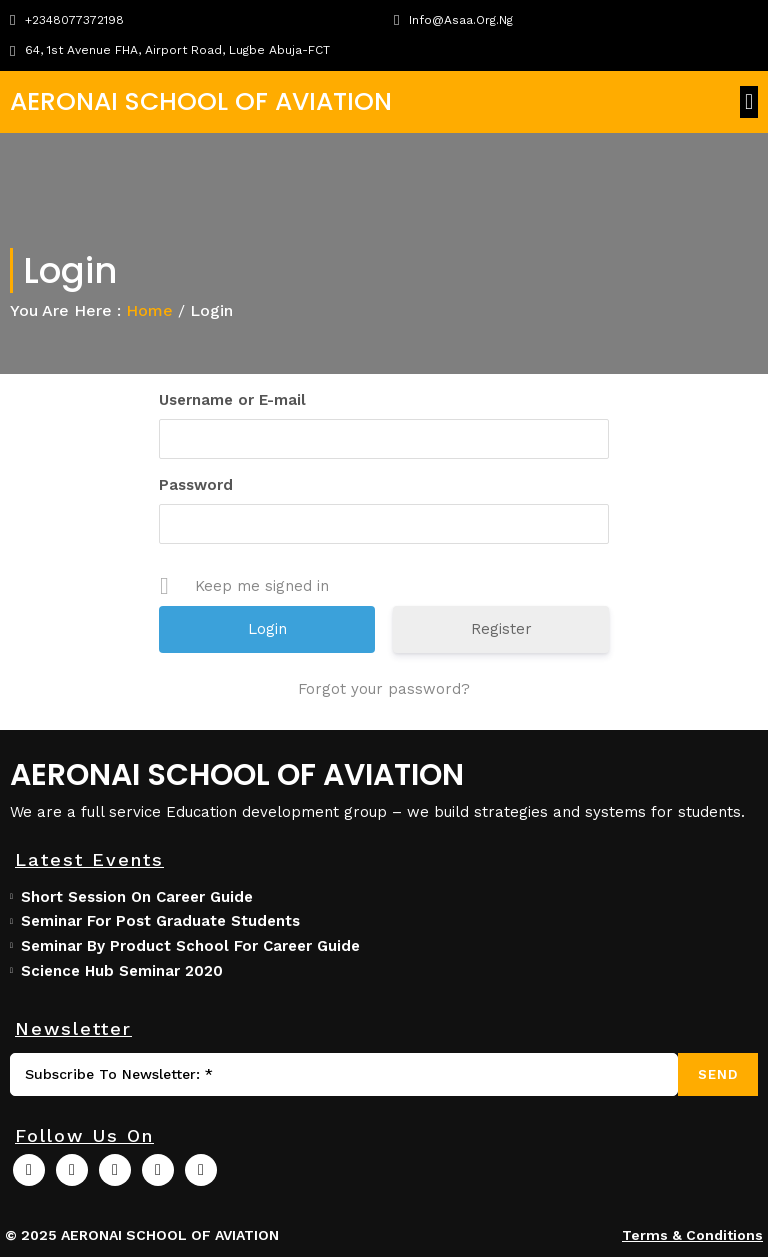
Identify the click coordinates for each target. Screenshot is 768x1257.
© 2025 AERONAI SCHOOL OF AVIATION (142, 1235)
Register (501, 629)
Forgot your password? (384, 689)
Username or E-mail (232, 400)
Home (149, 310)
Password (196, 485)
